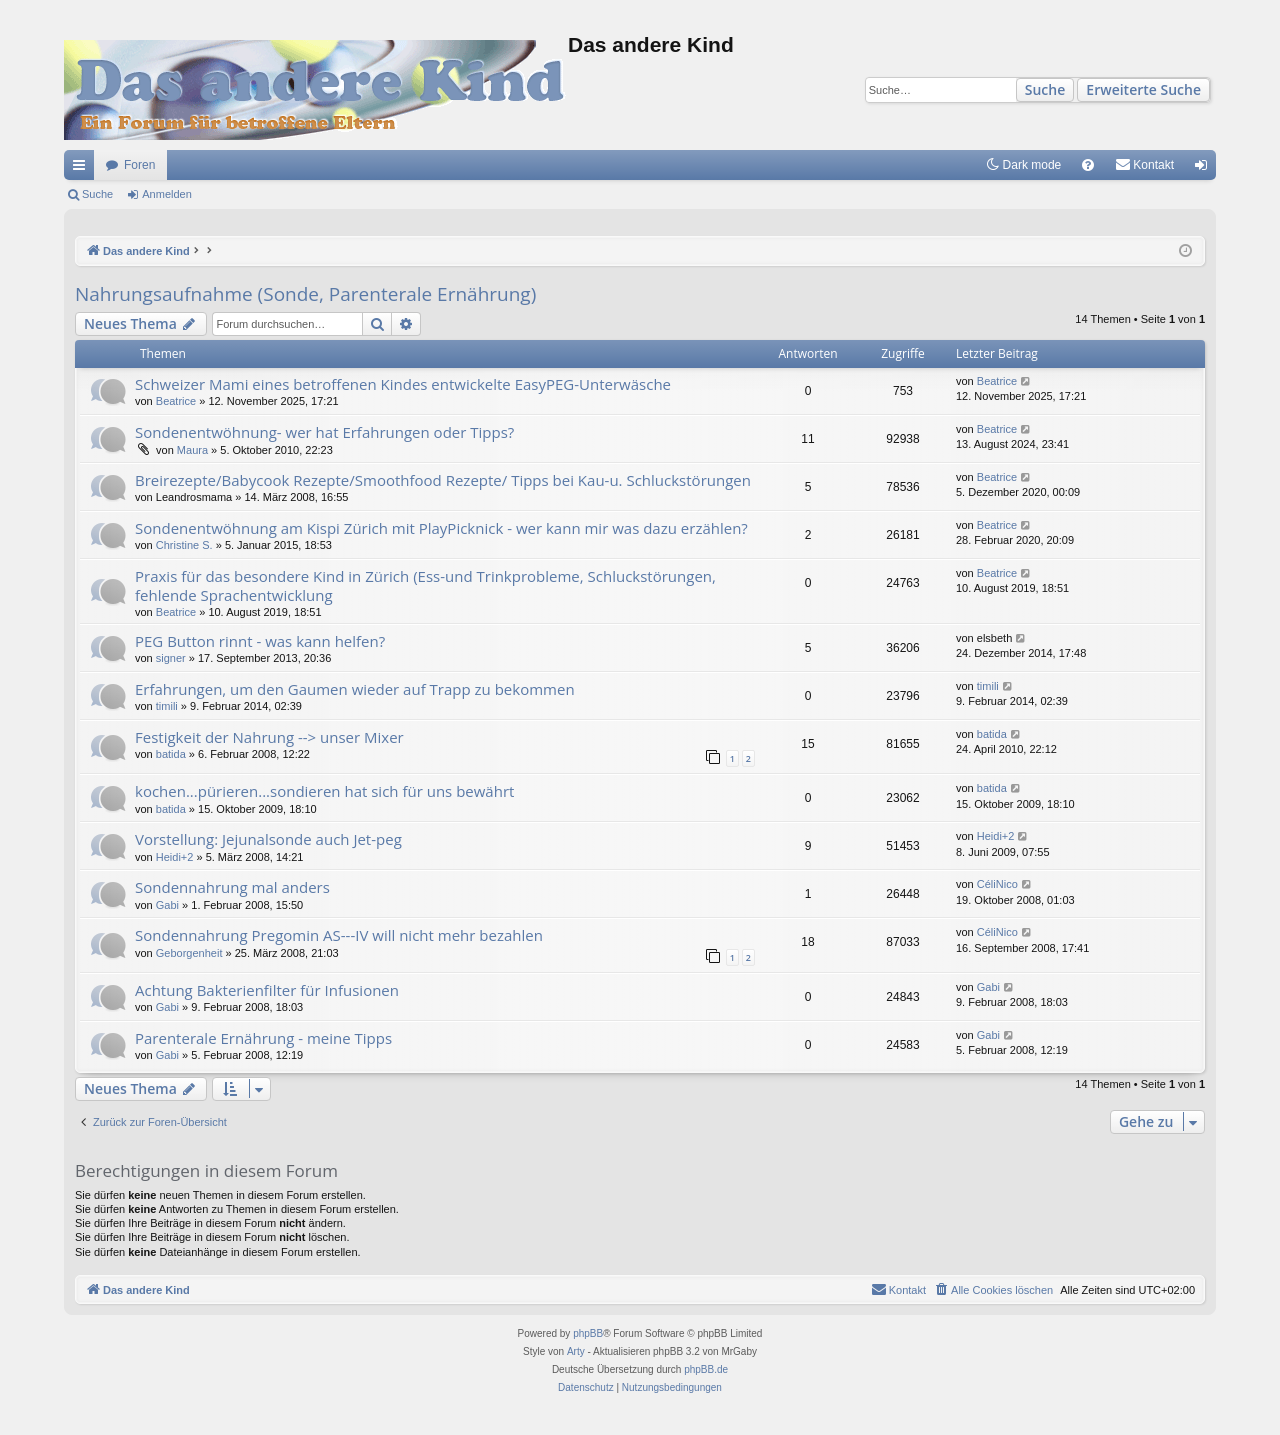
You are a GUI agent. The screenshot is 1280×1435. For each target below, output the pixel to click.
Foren (139, 165)
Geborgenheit (189, 953)
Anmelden (167, 194)
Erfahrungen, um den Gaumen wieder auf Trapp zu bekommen (355, 689)
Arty (576, 1351)
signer (171, 658)
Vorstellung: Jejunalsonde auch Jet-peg (268, 839)
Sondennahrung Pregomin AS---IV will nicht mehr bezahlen (339, 935)
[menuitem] (1088, 165)
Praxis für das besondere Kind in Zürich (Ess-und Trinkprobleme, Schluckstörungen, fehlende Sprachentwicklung (425, 585)
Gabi (167, 905)
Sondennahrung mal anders (232, 887)
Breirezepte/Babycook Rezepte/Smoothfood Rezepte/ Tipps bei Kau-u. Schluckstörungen (443, 480)
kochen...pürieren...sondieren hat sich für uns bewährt (324, 791)
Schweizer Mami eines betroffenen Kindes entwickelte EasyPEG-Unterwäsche (403, 384)
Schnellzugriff (83, 169)
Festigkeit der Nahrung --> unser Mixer (269, 737)
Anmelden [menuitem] (1205, 169)
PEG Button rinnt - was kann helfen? (260, 641)
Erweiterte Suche (1143, 89)
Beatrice (176, 401)
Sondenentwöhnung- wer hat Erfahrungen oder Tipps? (324, 432)
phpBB (588, 1333)
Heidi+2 (175, 857)
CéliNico (997, 884)
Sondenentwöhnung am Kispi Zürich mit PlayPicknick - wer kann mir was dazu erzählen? (441, 528)
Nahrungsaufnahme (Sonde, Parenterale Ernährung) (305, 294)
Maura (192, 450)
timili (167, 706)
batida (171, 754)
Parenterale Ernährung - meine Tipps (263, 1038)
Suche (1045, 89)
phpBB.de (706, 1369)
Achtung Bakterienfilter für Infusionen (267, 990)
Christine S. (184, 545)
